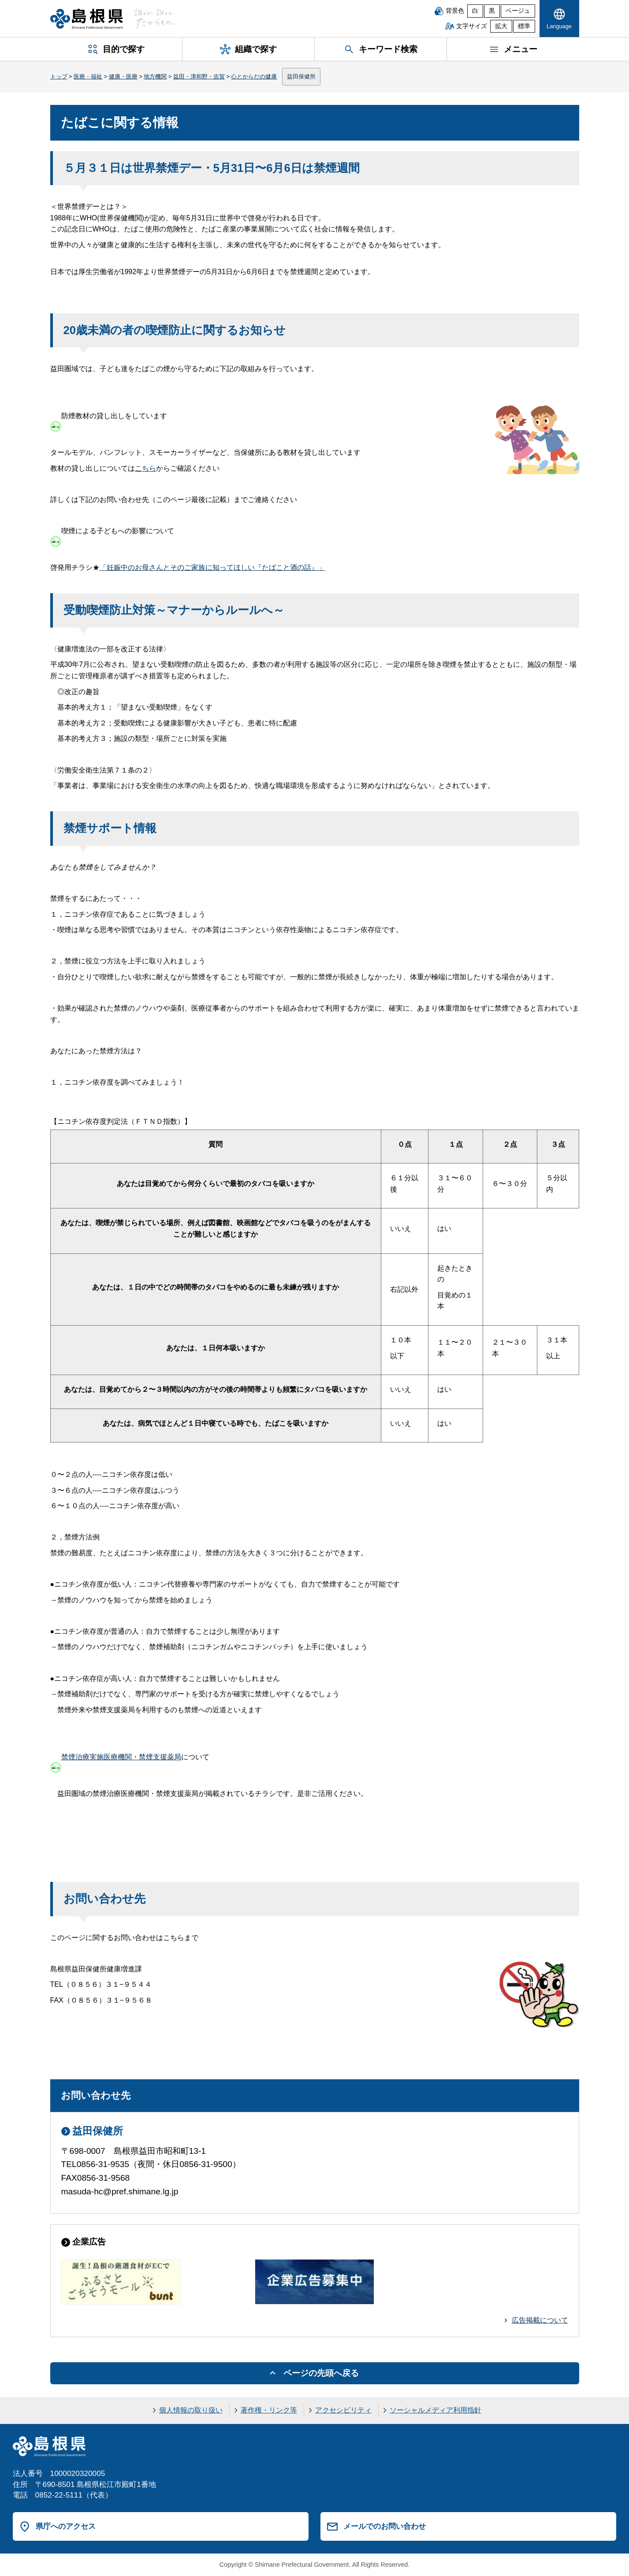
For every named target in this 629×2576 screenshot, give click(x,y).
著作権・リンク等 (269, 2410)
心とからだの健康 (254, 76)
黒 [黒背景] (492, 10)
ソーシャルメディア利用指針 (435, 2410)
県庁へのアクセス (66, 2526)
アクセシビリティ (343, 2410)
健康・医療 (123, 76)
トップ (58, 76)
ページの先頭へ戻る (321, 2373)
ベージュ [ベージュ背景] (518, 10)
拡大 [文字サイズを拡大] (501, 26)
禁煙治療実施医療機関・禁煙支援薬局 (121, 1757)
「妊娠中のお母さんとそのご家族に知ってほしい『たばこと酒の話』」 (212, 567)
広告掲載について (540, 2320)
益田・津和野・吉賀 (199, 76)
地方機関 (155, 76)
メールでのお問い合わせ (384, 2526)
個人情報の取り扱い (191, 2410)
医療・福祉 (88, 76)
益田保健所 (301, 76)
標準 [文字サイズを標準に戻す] (524, 26)
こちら (145, 468)
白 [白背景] (475, 10)
